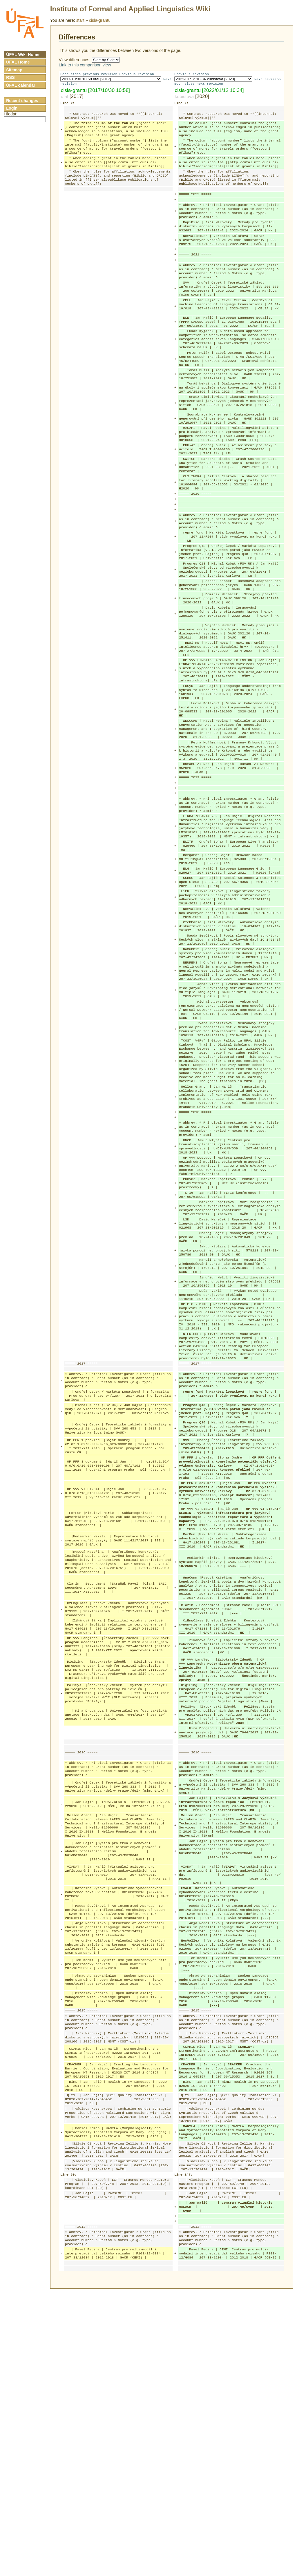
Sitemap (14, 70)
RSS (10, 77)
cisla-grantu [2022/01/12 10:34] (209, 91)
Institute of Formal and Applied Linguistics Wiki (130, 9)
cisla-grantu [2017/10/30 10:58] (95, 91)
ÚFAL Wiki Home (22, 54)
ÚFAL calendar (20, 85)
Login (11, 108)
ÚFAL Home (18, 62)
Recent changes (22, 100)
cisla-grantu (100, 20)
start (80, 20)
